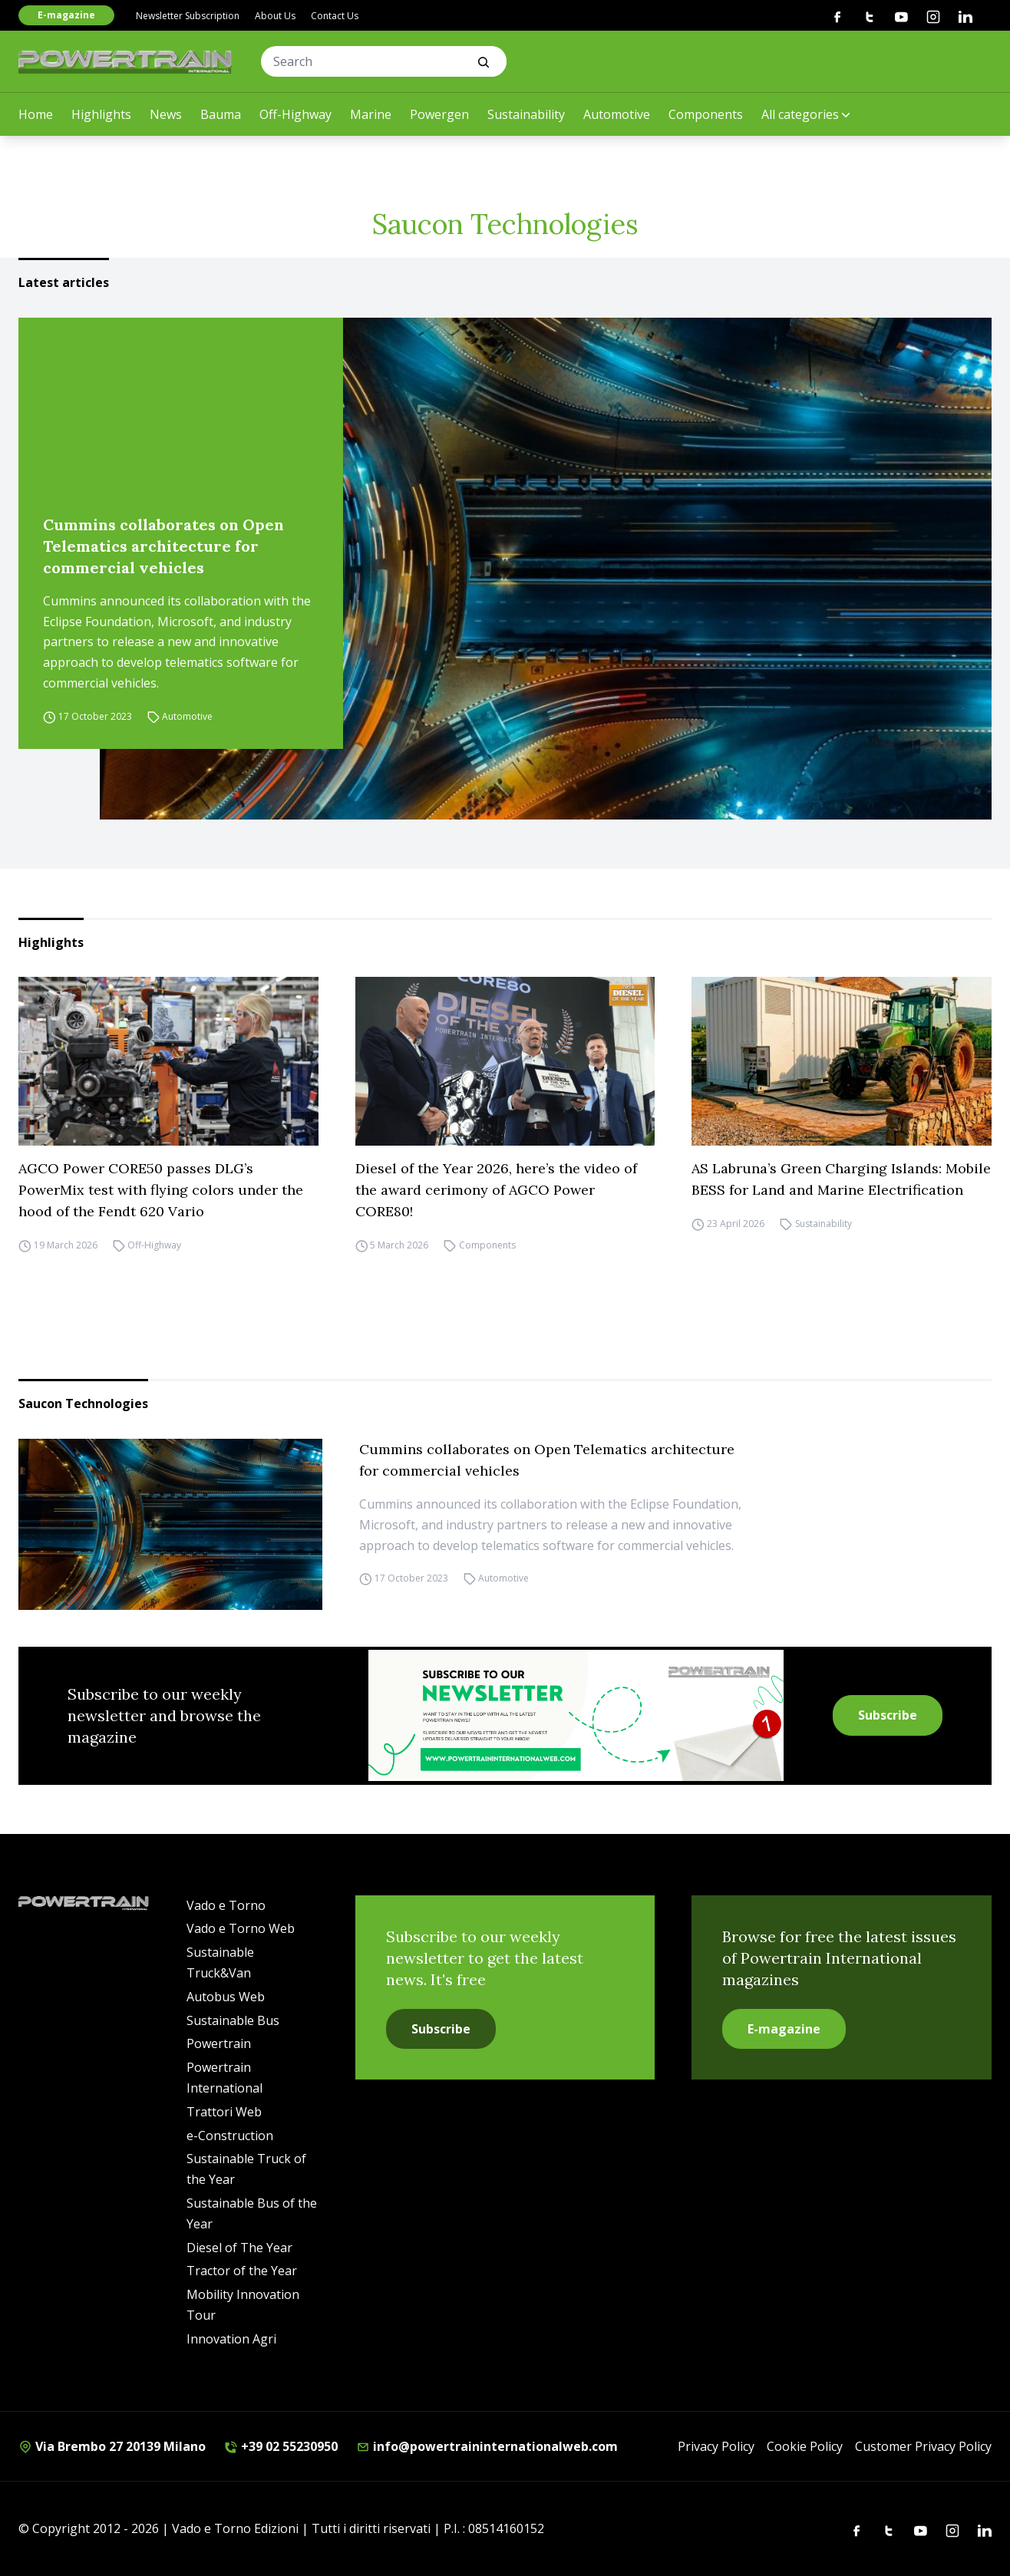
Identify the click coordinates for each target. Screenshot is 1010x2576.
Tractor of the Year (241, 2270)
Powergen (439, 114)
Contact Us (334, 15)
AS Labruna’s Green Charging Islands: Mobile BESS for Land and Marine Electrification (841, 1179)
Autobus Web (225, 1996)
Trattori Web (224, 2111)
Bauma (220, 114)
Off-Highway (295, 114)
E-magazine (66, 14)
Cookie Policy (805, 2446)
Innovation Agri (231, 2338)
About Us (275, 15)
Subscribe (887, 1715)
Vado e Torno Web (240, 1928)
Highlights (101, 114)
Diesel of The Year (239, 2247)
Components (705, 114)
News (166, 114)
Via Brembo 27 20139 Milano (112, 2446)
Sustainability (526, 114)
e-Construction (229, 2135)
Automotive (616, 114)
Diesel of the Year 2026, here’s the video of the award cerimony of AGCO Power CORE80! (496, 1189)
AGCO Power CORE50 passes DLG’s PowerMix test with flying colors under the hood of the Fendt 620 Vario (160, 1189)
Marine (370, 114)
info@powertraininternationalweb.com (487, 2446)
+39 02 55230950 (281, 2446)
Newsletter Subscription (187, 15)
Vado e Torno (226, 1905)
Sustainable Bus (232, 2020)
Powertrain (218, 2043)
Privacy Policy (716, 2446)
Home (35, 114)
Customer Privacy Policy (923, 2446)
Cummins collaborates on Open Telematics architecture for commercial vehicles (163, 546)
